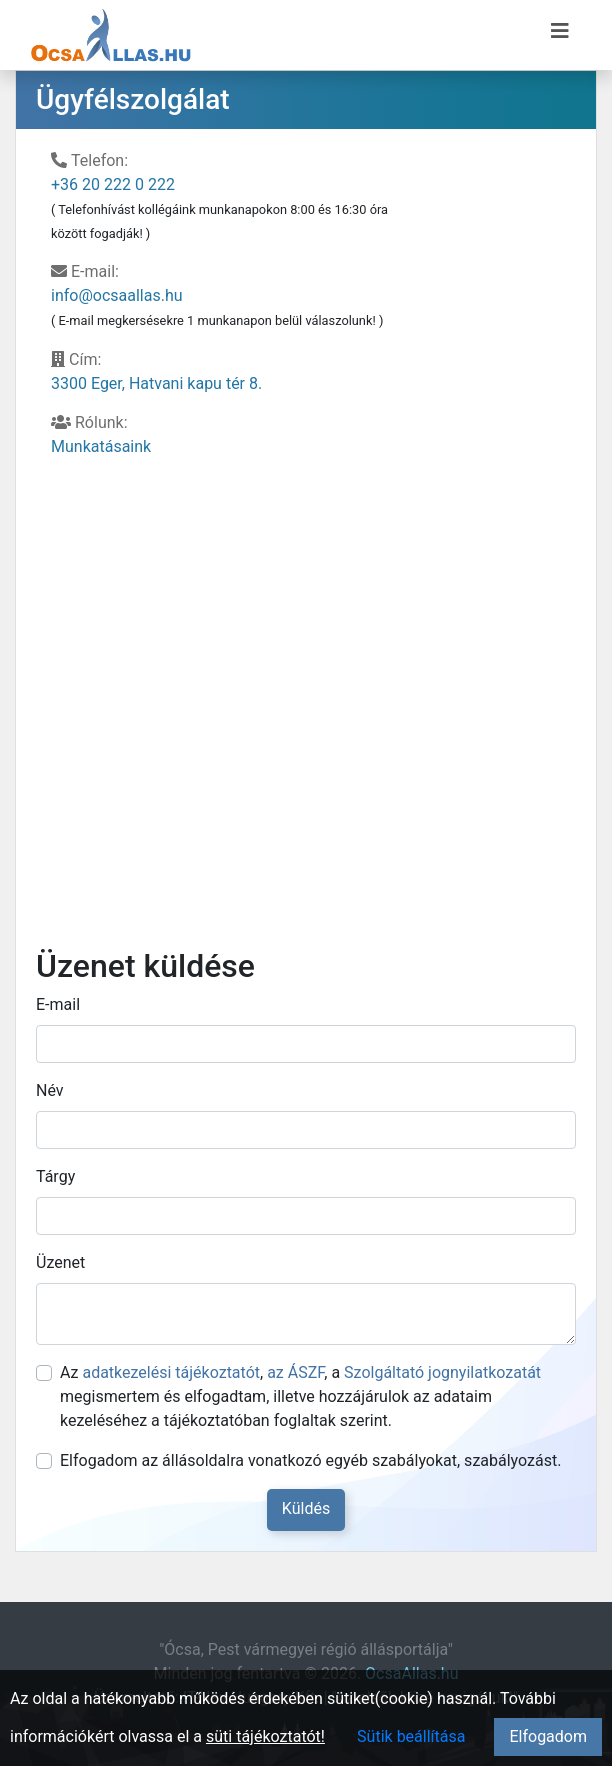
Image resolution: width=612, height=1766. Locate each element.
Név (50, 1090)
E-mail (58, 1004)
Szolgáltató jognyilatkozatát (442, 1372)
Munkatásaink (101, 446)
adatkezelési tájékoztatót (171, 1372)
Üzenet (60, 1262)
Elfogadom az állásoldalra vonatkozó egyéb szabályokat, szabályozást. (310, 1460)
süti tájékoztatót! (265, 1736)
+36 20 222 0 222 (113, 184)
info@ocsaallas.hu (117, 295)
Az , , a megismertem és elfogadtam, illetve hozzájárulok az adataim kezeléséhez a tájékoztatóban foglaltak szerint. (300, 1396)
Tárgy (55, 1176)
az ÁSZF (295, 1372)
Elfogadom (548, 1736)
